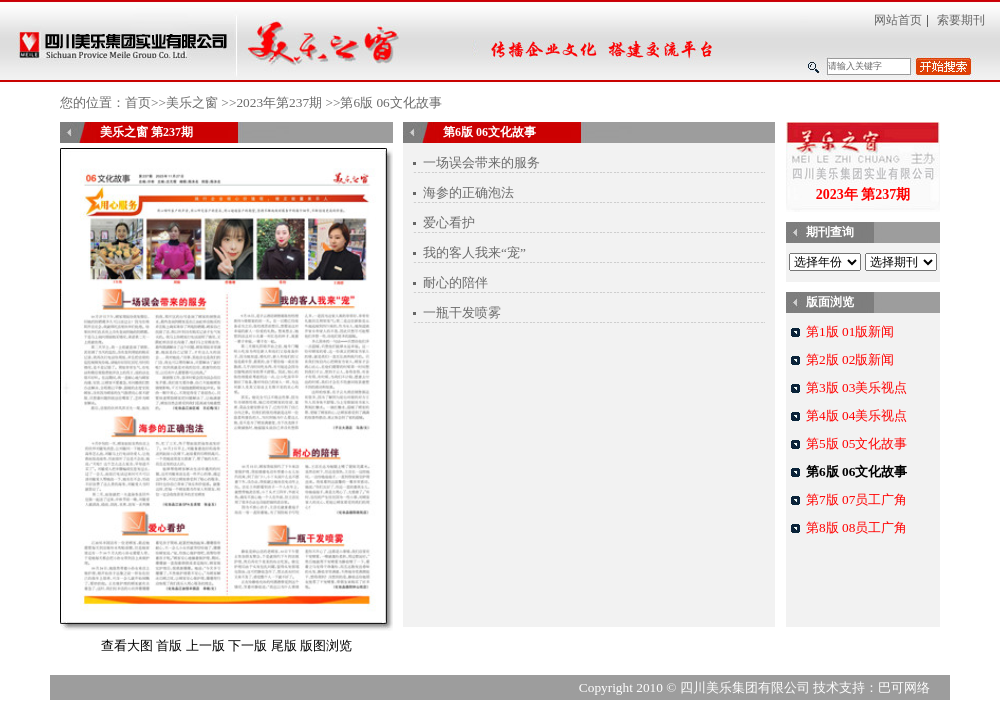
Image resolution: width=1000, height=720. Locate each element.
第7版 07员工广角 (856, 499)
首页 (138, 102)
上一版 (205, 645)
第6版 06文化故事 (856, 471)
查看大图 (127, 645)
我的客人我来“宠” (474, 252)
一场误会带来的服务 (481, 162)
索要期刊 (961, 20)
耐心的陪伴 (455, 282)
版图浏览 (326, 645)
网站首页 (898, 20)
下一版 (247, 645)
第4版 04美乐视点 (856, 415)
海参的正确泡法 (468, 192)
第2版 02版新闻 (850, 359)
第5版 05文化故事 (856, 443)
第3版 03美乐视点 (856, 387)
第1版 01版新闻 (850, 331)
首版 (169, 645)
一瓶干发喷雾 (462, 312)
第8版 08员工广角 (856, 527)
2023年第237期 (279, 102)
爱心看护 (449, 222)
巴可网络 (904, 687)
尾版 (284, 645)
